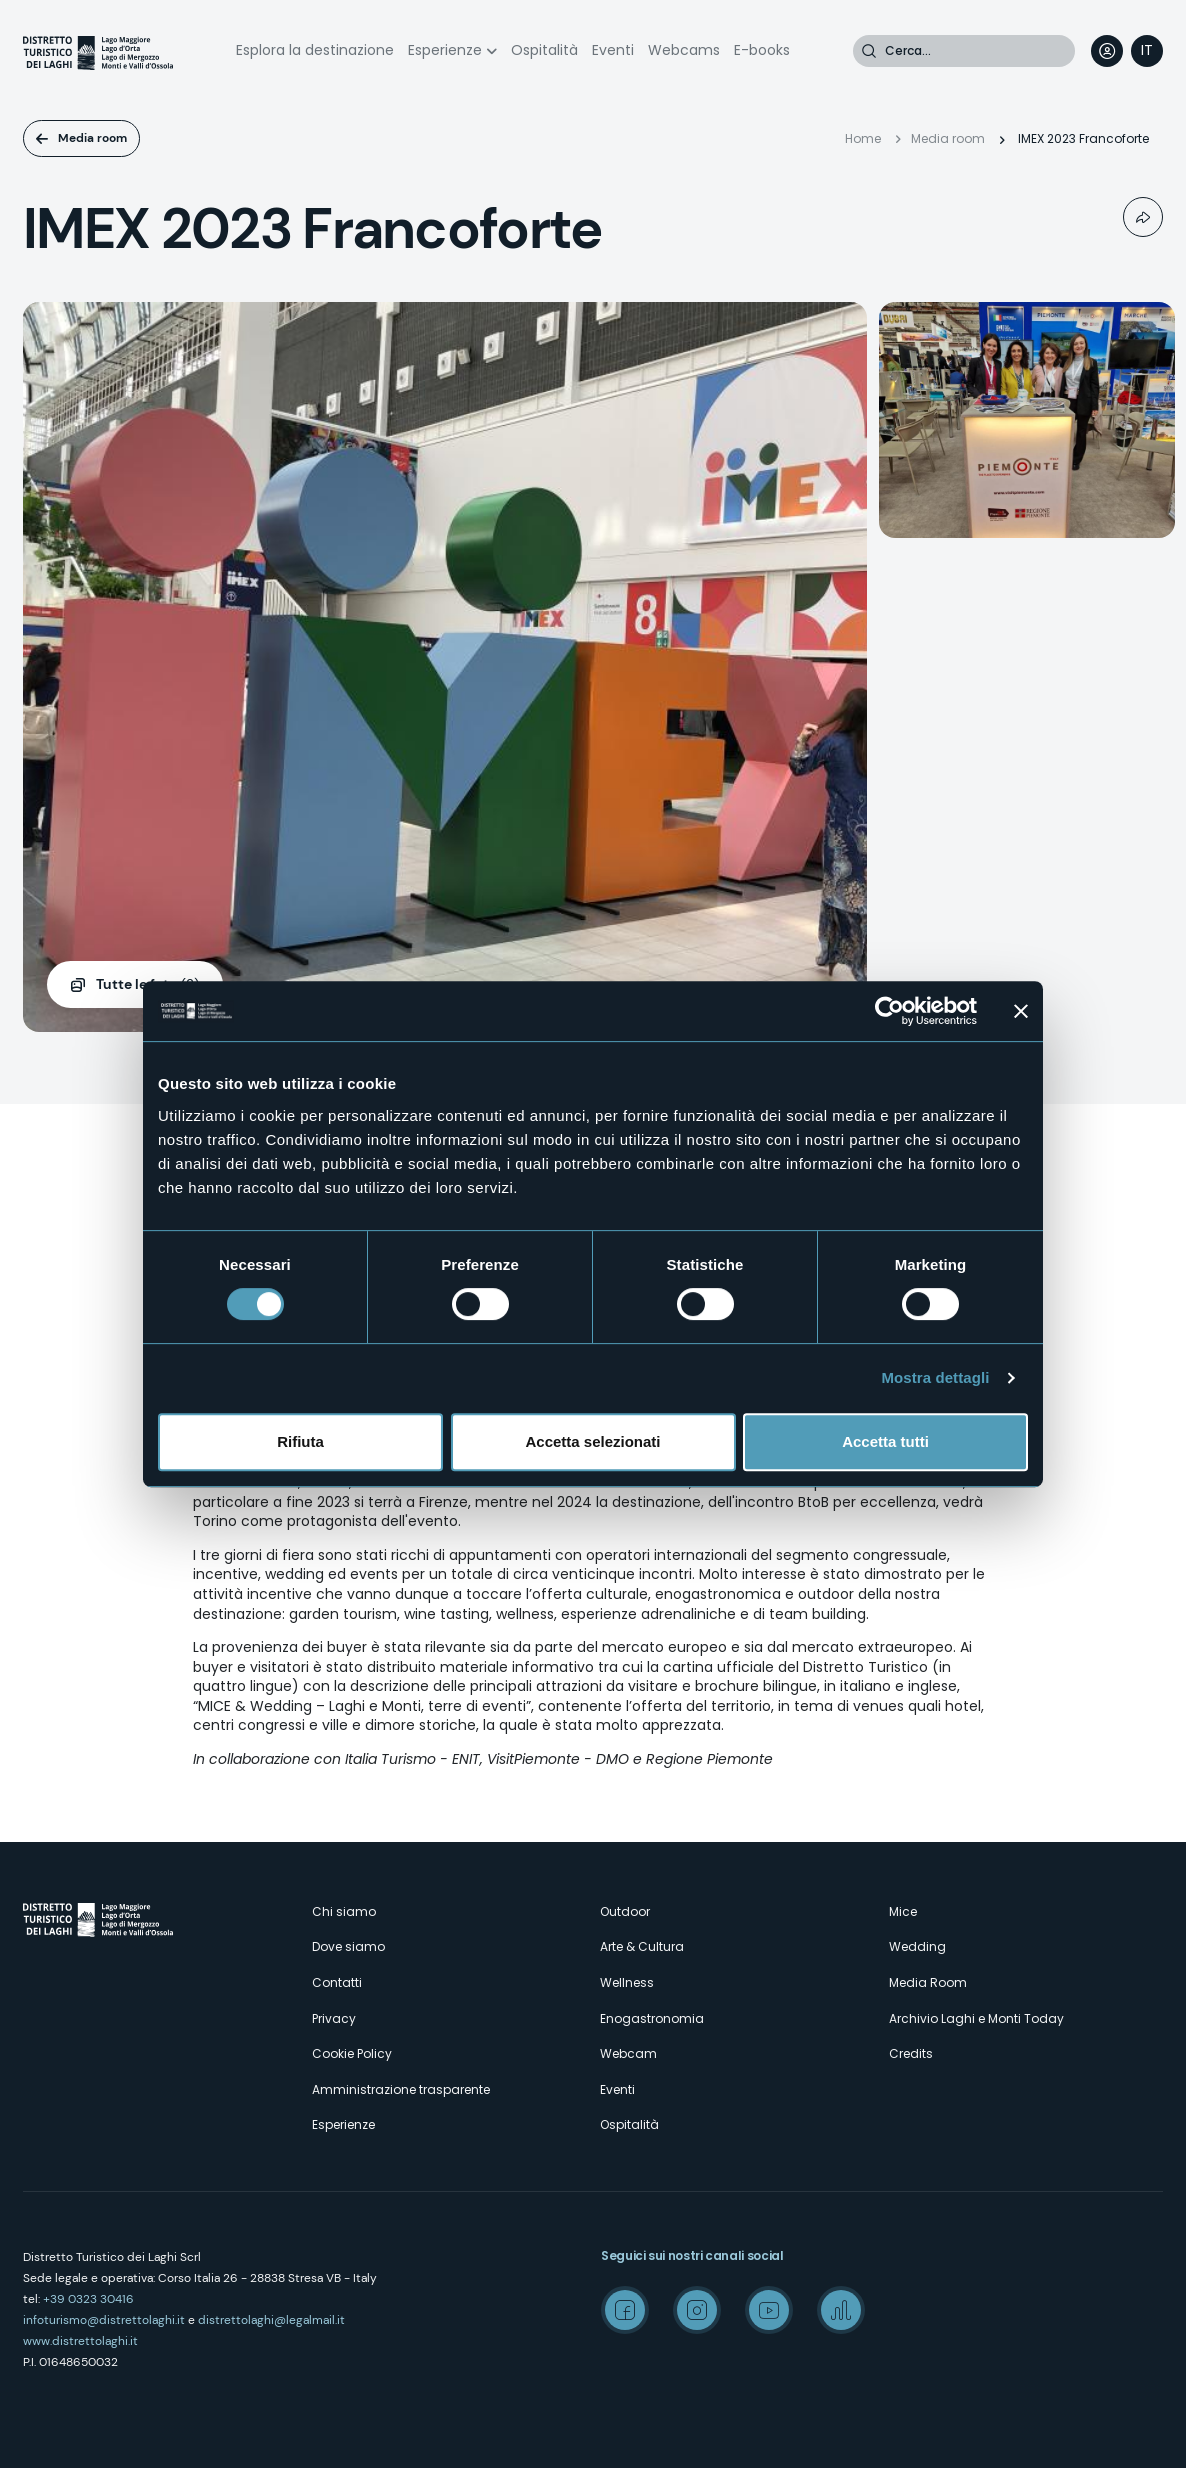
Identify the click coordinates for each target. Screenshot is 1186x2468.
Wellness (627, 1982)
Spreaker (841, 2310)
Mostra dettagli (935, 1377)
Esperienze (445, 50)
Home (863, 138)
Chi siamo (344, 1911)
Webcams (684, 50)
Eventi (613, 50)
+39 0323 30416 (88, 2299)
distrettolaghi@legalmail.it (271, 2320)
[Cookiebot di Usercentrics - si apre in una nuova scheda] (889, 1011)
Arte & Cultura (642, 1946)
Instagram (697, 2310)
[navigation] (1147, 51)
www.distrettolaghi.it (80, 2341)
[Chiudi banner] (1021, 1011)
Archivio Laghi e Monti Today (976, 2018)
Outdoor (625, 1911)
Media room (92, 138)
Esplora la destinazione (315, 50)
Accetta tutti (885, 1441)
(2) (147, 985)
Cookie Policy (352, 2053)
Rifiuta (300, 1441)
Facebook (625, 2310)
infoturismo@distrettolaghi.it (104, 2320)
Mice (903, 1911)
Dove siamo (348, 1946)
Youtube (769, 2310)
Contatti (337, 1982)
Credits (911, 2053)
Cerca (869, 51)
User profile (1107, 51)
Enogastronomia (652, 2018)
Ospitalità (544, 50)
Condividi (1143, 217)
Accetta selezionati (592, 1441)
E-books (762, 50)
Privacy (334, 2018)
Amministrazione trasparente (401, 2089)
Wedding (917, 1946)
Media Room (928, 1982)
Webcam (628, 2053)
